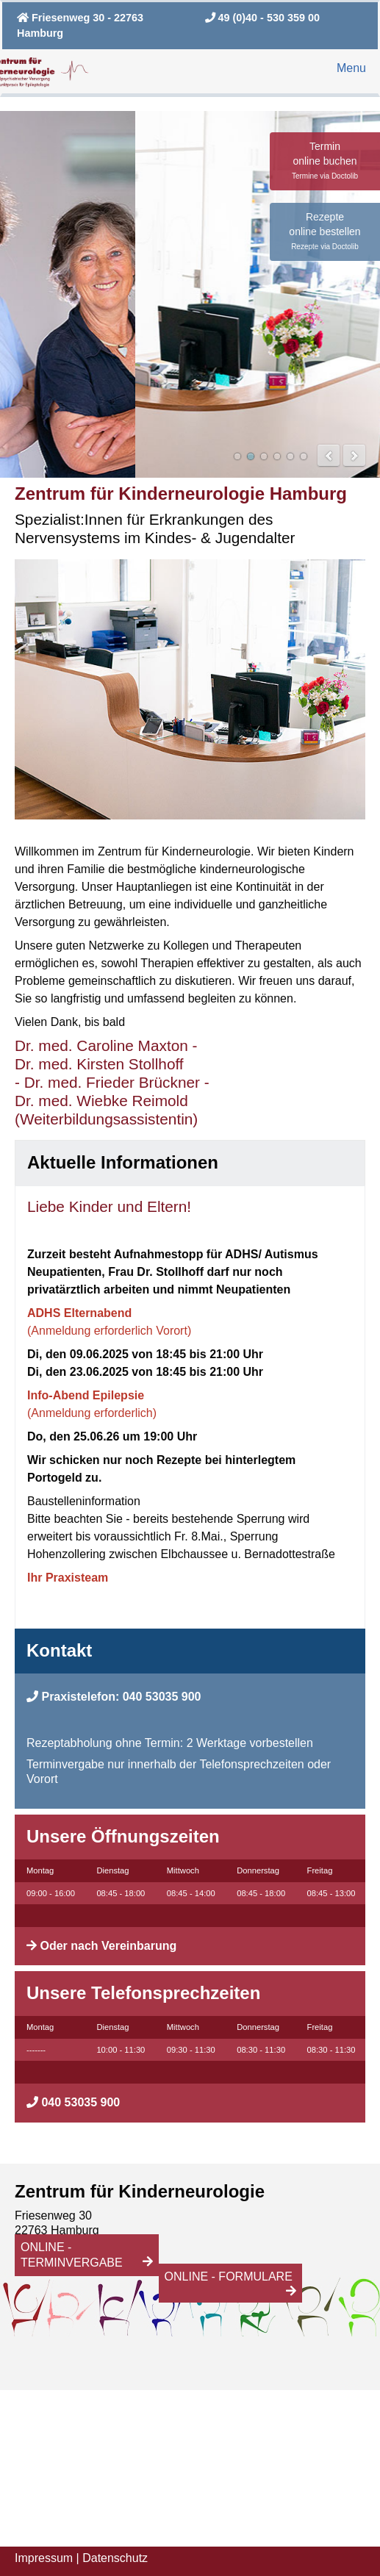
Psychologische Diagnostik (277, 456)
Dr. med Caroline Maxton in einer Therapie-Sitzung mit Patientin (264, 456)
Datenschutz (115, 2558)
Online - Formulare (229, 2276)
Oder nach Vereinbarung (108, 1946)
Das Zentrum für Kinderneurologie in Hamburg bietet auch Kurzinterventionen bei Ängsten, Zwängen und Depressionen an (303, 456)
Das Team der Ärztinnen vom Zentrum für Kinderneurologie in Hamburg (237, 456)
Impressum (44, 2558)
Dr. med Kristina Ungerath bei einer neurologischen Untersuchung (290, 456)
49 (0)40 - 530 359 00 (262, 18)
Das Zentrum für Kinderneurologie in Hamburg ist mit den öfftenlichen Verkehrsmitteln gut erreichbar (250, 456)
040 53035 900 (162, 1696)
